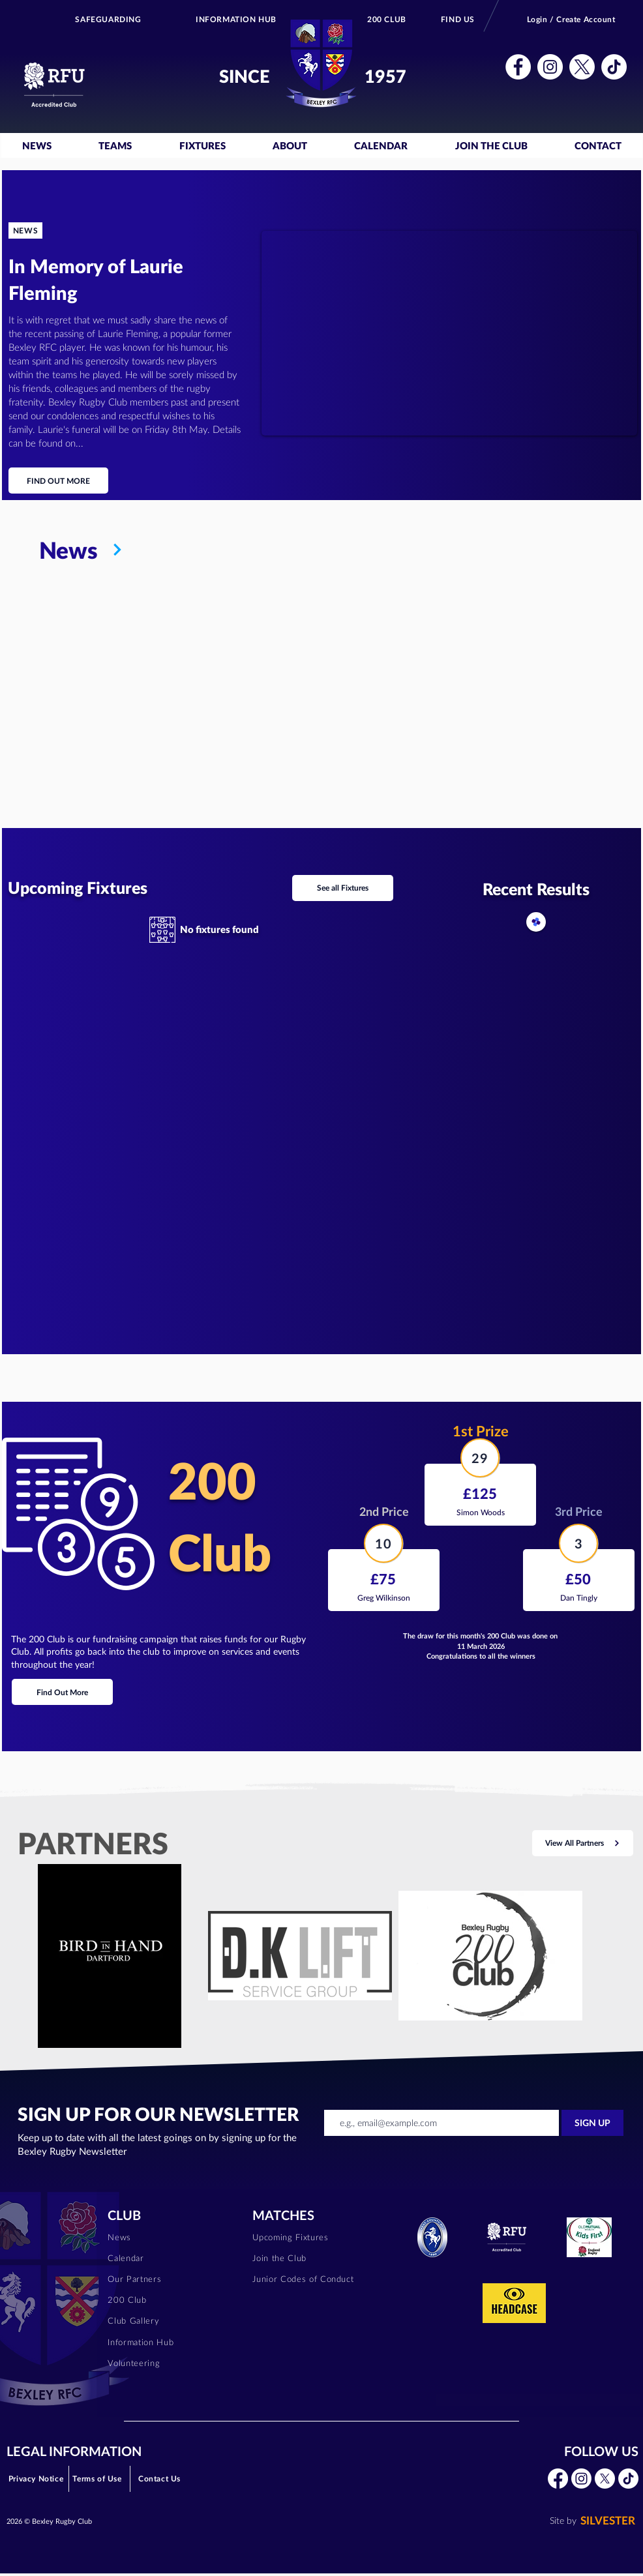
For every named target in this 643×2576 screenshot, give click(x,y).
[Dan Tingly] (579, 1598)
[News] (339, 549)
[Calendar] (172, 2258)
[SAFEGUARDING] (108, 19)
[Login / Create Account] (571, 19)
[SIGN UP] (592, 2123)
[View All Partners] (582, 1843)
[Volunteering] (172, 2363)
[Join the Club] (316, 2258)
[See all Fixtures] (342, 888)
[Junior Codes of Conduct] (316, 2279)
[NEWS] (25, 230)
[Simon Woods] (480, 1512)
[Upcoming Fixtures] (316, 2237)
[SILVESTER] (590, 2520)
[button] (518, 67)
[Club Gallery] (172, 2321)
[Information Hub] (172, 2342)
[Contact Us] (159, 2479)
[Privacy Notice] (36, 2479)
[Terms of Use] (97, 2479)
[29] (480, 1457)
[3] (578, 1543)
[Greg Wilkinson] (384, 1598)
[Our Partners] (172, 2279)
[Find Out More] (62, 1692)
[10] (383, 1543)
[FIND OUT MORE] (58, 480)
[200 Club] (172, 2300)
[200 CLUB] (387, 19)
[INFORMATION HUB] (236, 19)
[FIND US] (458, 19)
